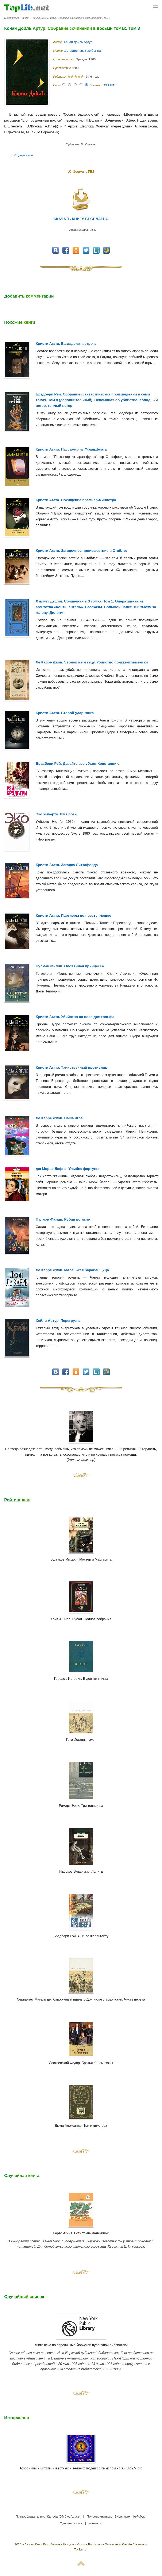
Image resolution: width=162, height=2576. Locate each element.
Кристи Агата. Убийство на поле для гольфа (75, 1017)
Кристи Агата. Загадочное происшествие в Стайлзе (81, 551)
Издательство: (64, 59)
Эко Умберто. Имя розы (57, 814)
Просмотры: (62, 68)
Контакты (95, 2523)
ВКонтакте (122, 2516)
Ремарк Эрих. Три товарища (81, 1805)
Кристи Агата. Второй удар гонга (65, 713)
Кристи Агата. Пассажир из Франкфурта (71, 449)
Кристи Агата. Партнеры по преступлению (73, 916)
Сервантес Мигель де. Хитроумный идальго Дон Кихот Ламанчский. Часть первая (81, 1999)
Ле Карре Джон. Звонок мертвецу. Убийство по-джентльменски (92, 662)
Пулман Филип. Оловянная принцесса (70, 966)
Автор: (58, 42)
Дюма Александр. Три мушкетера (81, 2125)
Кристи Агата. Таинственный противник (71, 1067)
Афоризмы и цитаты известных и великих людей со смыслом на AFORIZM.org (81, 2452)
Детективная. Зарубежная (83, 50)
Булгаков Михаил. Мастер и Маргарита (80, 1559)
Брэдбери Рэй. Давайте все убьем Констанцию (78, 764)
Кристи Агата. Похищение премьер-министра (76, 500)
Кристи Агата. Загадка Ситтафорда (67, 865)
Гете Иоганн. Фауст (81, 1739)
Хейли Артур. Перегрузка (58, 1321)
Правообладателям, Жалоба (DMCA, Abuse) (48, 2516)
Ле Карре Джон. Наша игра (59, 1118)
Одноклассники (71, 2523)
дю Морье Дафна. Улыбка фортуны (67, 1169)
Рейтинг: (60, 76)
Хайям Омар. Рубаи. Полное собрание (81, 1619)
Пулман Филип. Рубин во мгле (63, 1219)
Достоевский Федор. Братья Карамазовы (81, 2063)
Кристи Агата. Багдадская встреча (66, 344)
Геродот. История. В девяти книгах (81, 1678)
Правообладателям (80, 229)
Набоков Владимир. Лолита (81, 1871)
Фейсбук (138, 2516)
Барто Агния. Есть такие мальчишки (81, 2233)
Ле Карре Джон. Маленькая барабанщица (72, 1270)
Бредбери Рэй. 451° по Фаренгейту (81, 1936)
